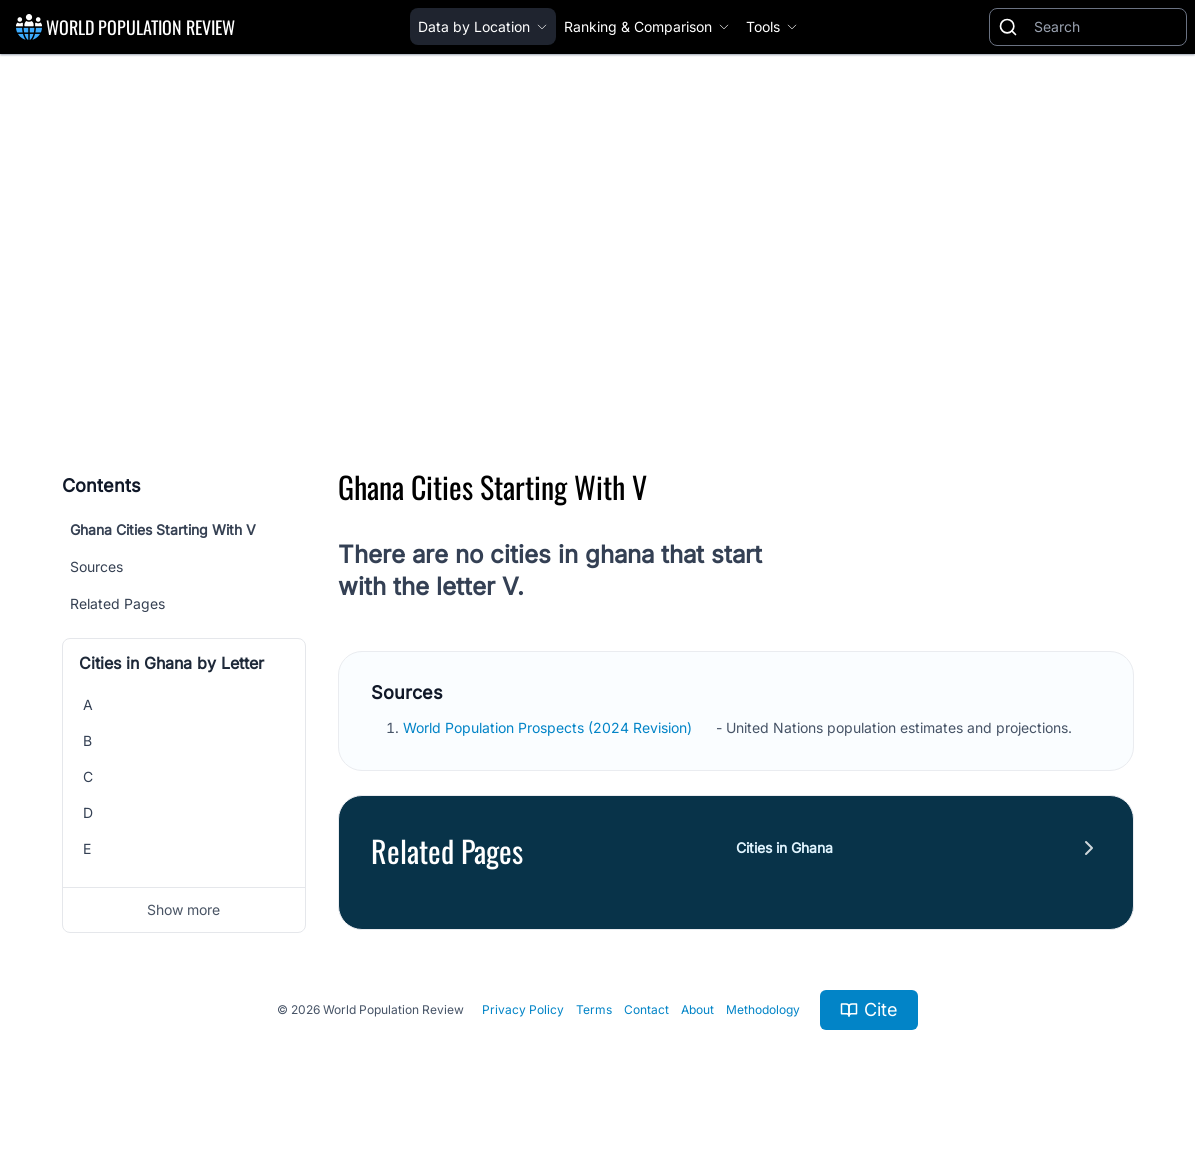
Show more (183, 909)
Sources (96, 566)
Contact (646, 1009)
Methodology (763, 1009)
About (697, 1009)
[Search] (1106, 27)
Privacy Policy (523, 1009)
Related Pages (117, 603)
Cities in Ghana (784, 847)
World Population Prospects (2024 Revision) (549, 727)
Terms (594, 1009)
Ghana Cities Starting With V (163, 529)
